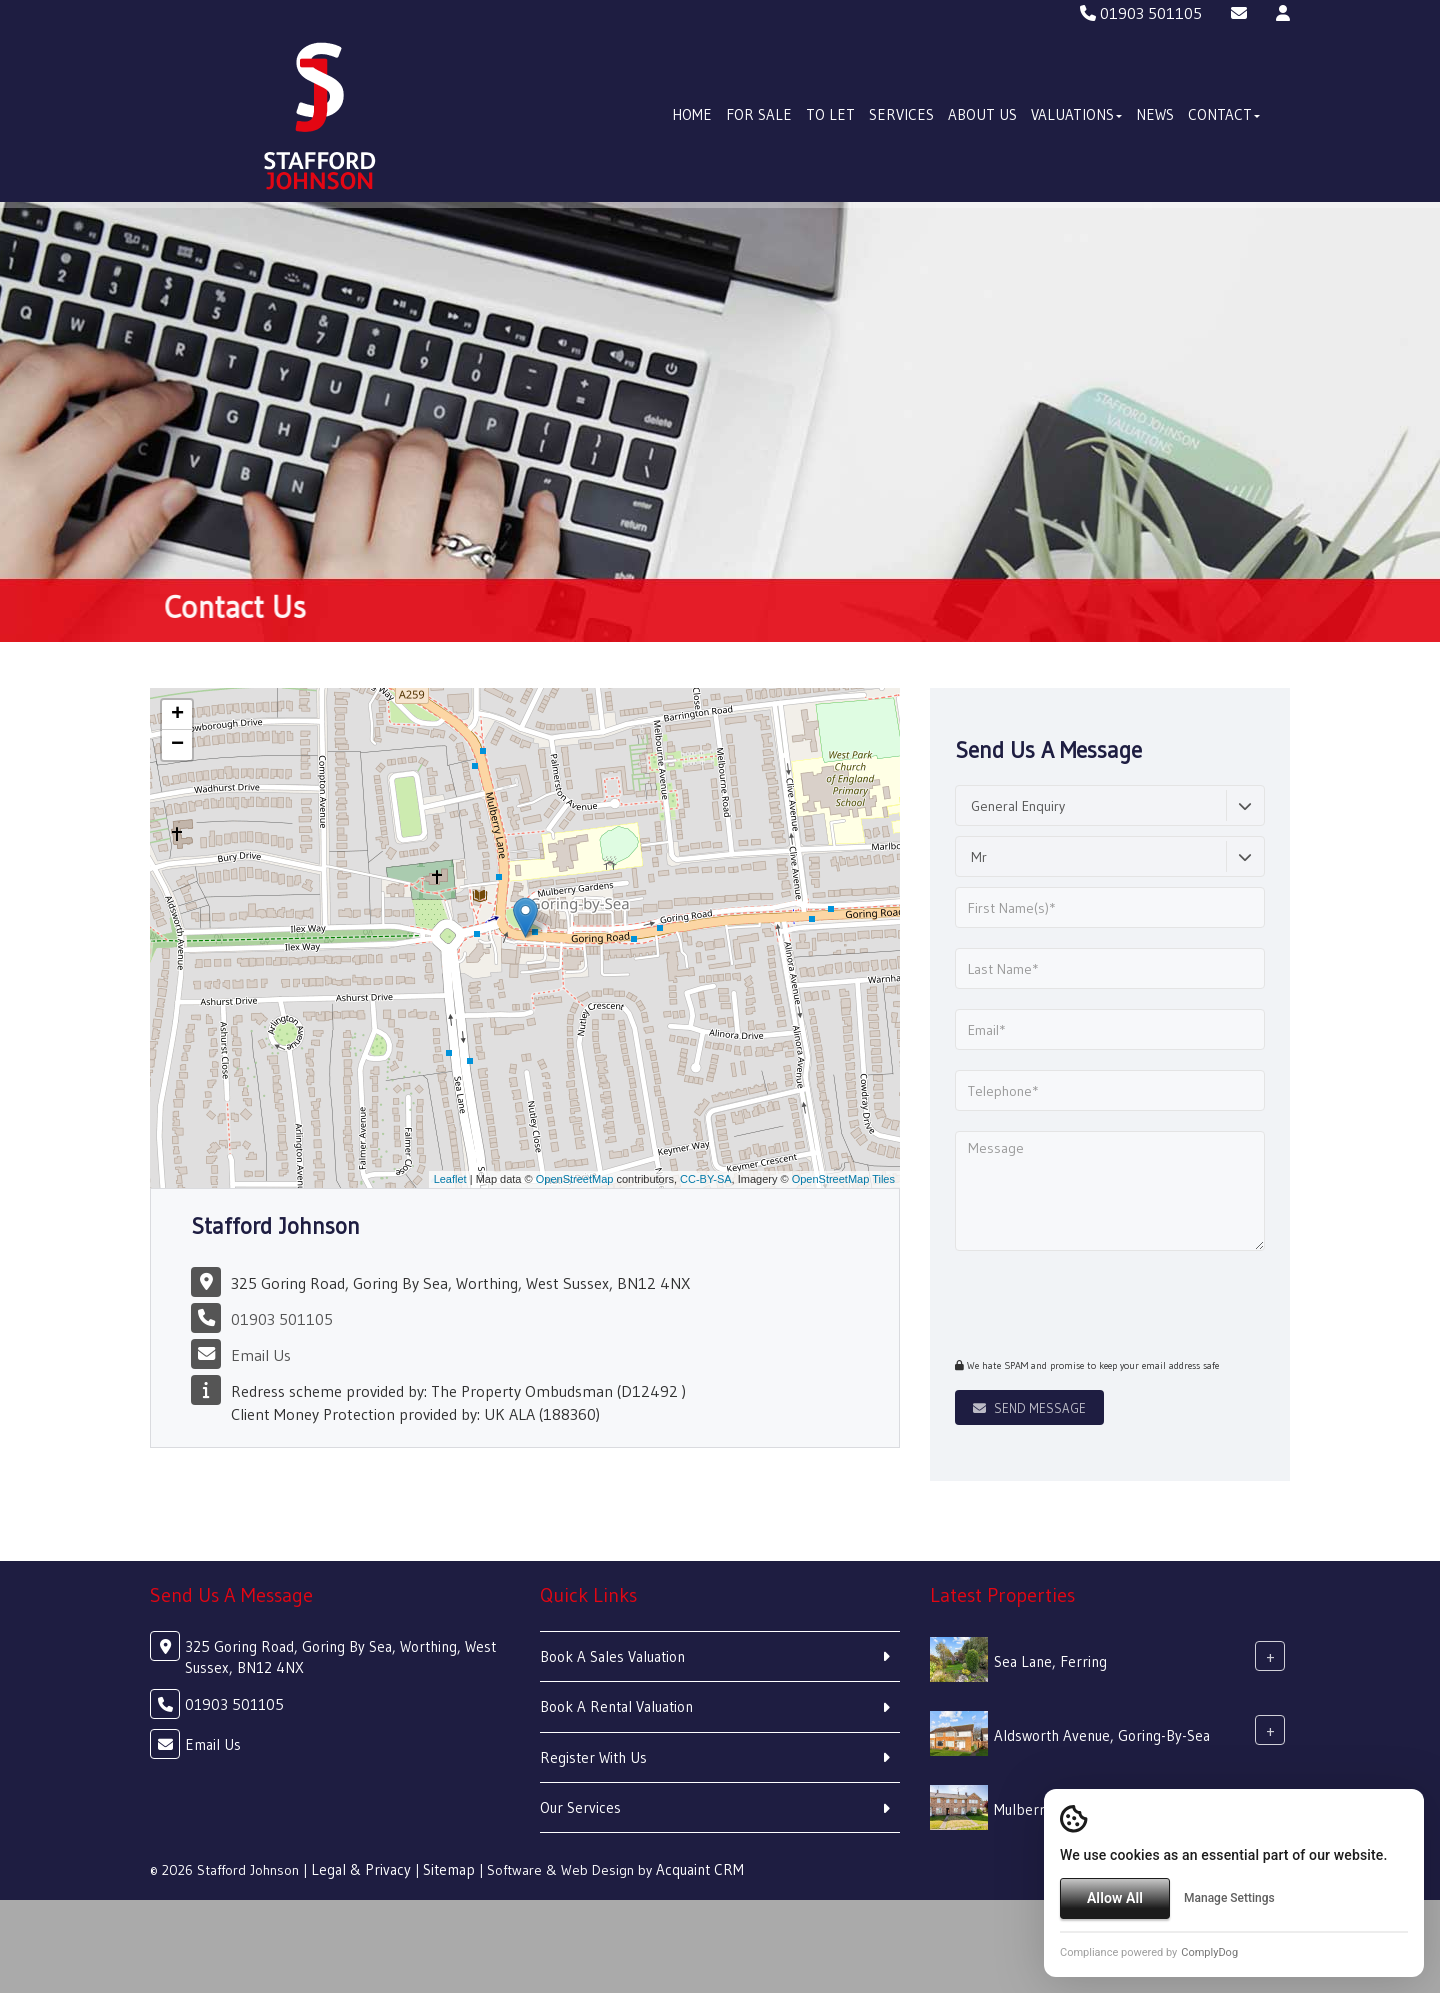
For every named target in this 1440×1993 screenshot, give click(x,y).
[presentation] (1076, 1302)
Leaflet (450, 1179)
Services (901, 114)
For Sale (759, 114)
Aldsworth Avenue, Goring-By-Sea (1102, 1735)
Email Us (261, 1355)
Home (692, 114)
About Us (982, 114)
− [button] (177, 745)
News (1155, 114)
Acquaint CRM (700, 1869)
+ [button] (177, 715)
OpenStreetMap (575, 1179)
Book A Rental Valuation (616, 1706)
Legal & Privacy (361, 1869)
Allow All (1115, 1898)
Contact (1224, 114)
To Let (830, 114)
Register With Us (593, 1757)
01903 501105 (1141, 13)
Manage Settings (1229, 1898)
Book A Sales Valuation (612, 1656)
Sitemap (449, 1869)
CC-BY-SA (706, 1179)
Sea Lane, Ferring (1050, 1661)
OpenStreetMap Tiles (843, 1179)
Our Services (580, 1807)
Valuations (1076, 114)
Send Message (1029, 1408)
